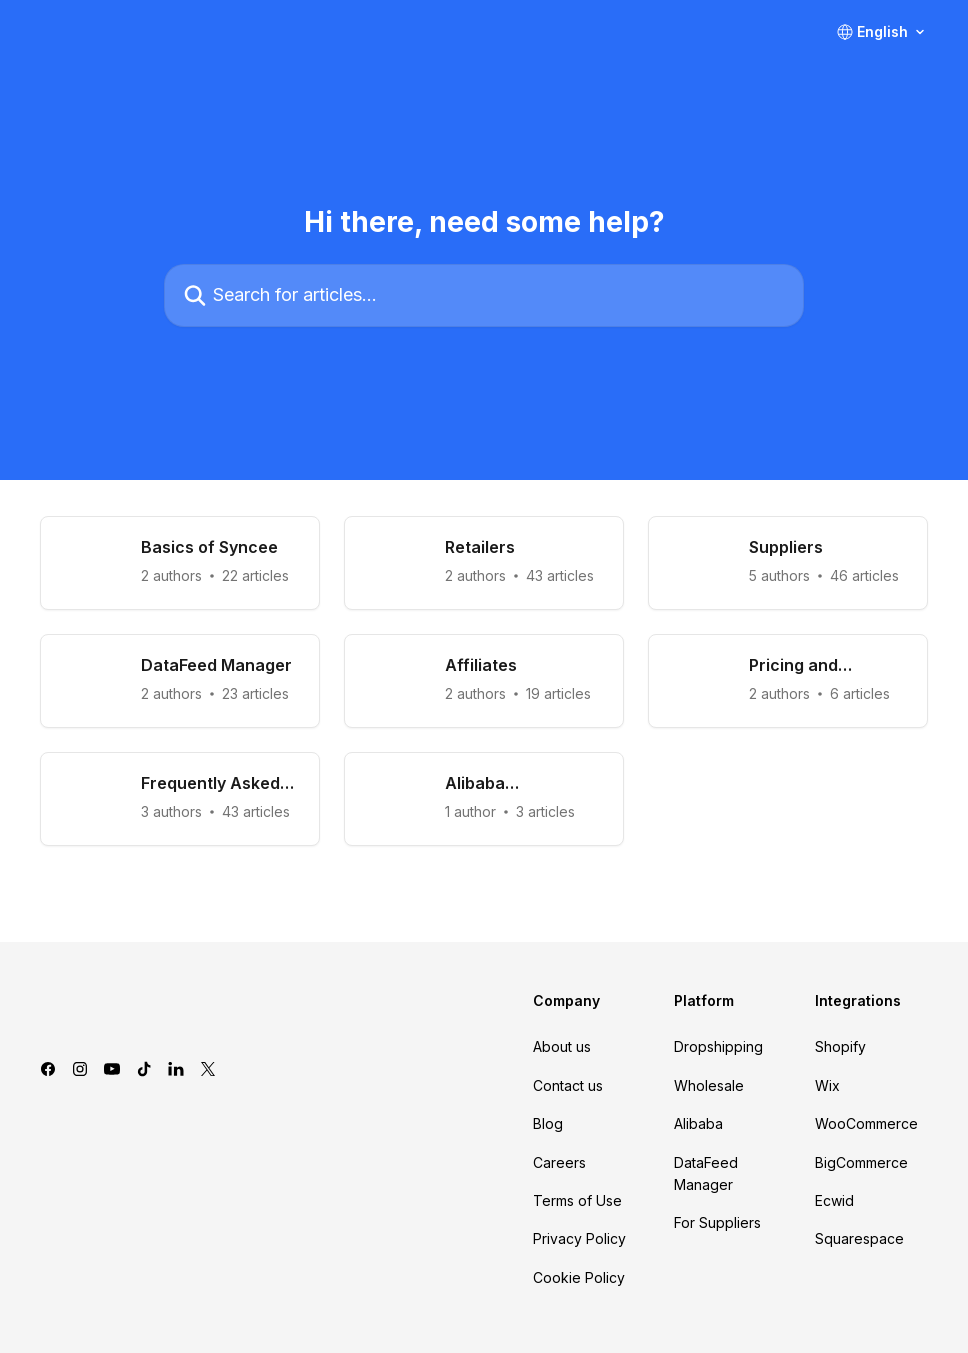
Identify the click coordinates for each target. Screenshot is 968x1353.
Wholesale (709, 1085)
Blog (548, 1123)
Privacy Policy (579, 1238)
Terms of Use (577, 1200)
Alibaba (698, 1123)
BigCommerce (861, 1162)
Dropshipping (718, 1046)
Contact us (568, 1085)
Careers (559, 1162)
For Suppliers (717, 1222)
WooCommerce (866, 1123)
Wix (827, 1085)
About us (562, 1046)
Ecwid (834, 1200)
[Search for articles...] (484, 295)
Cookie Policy (579, 1277)
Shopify (840, 1046)
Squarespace (859, 1238)
